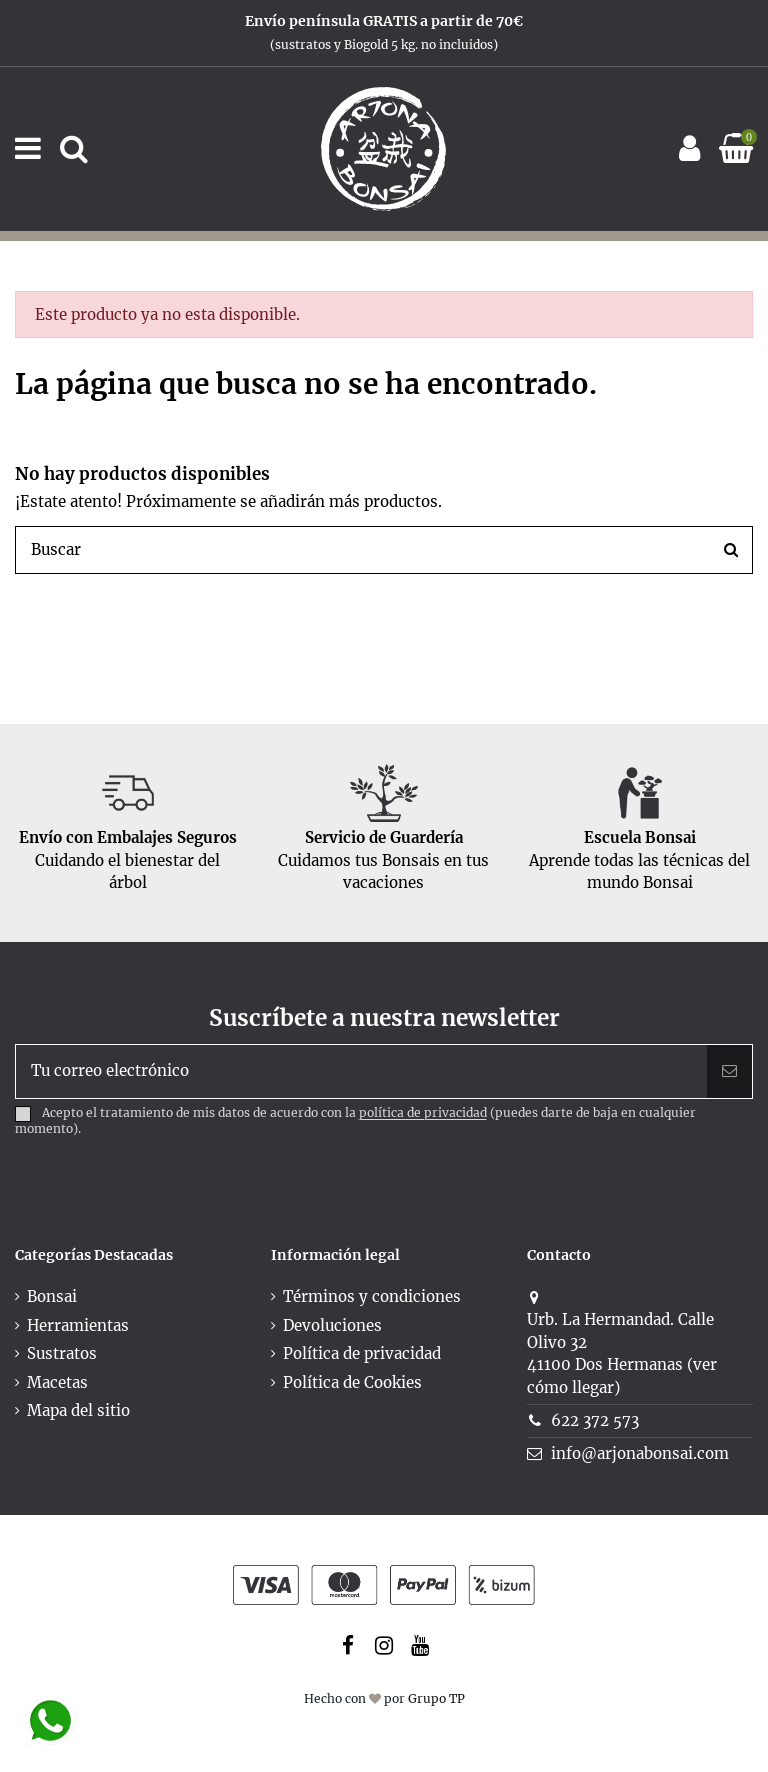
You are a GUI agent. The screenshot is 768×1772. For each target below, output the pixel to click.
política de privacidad (423, 1113)
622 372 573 (595, 1420)
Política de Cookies (352, 1382)
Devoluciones (332, 1325)
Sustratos (62, 1353)
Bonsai (52, 1296)
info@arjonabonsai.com (640, 1453)
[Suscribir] (729, 1071)
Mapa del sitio (78, 1410)
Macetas (57, 1382)
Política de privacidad (362, 1353)
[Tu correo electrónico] (361, 1071)
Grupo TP (436, 1698)
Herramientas (78, 1325)
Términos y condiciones (372, 1296)
